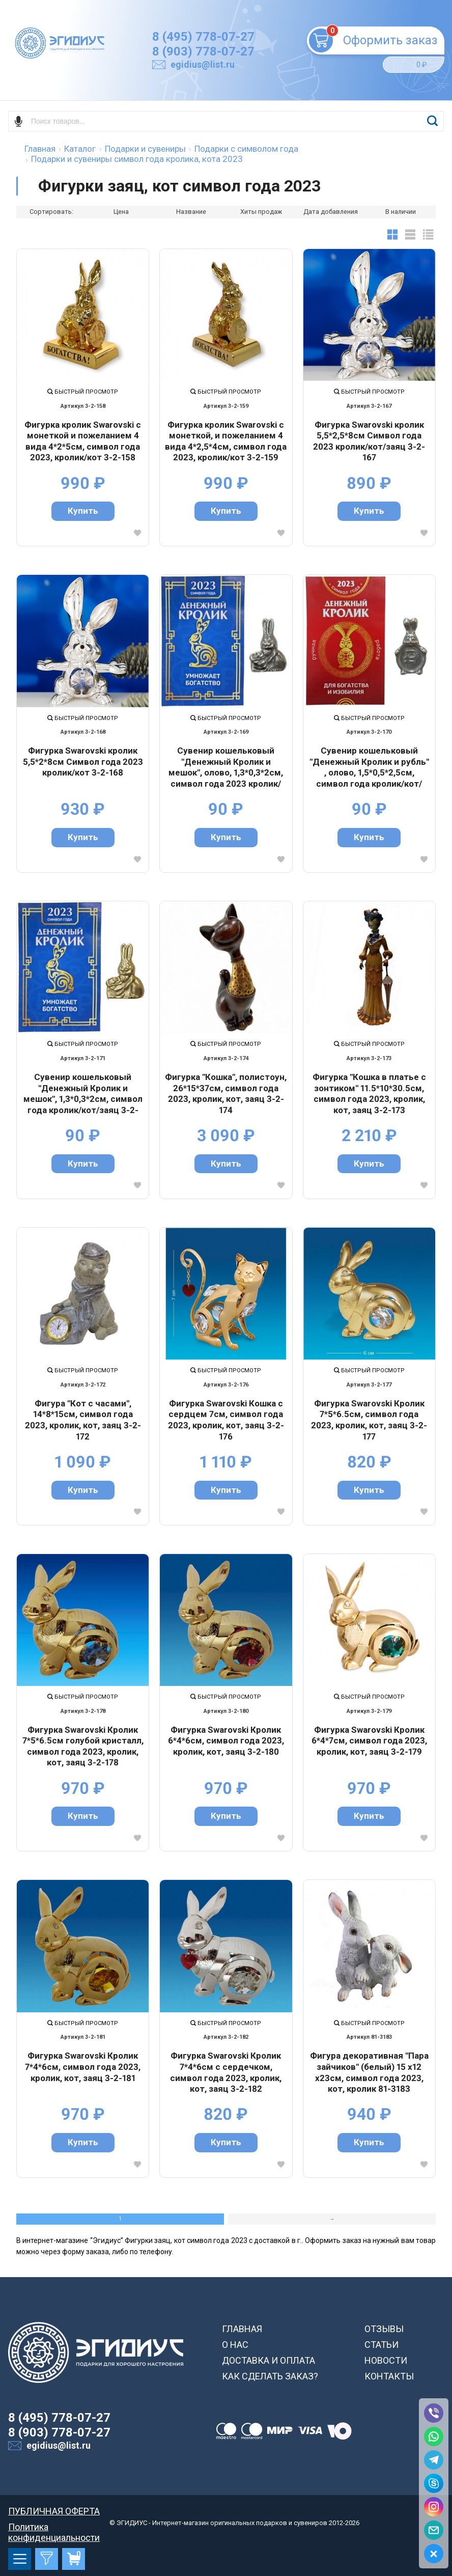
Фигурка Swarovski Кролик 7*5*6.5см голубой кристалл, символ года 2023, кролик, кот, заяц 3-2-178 (83, 1746)
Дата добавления (330, 211)
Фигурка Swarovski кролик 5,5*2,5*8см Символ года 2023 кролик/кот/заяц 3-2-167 (369, 441)
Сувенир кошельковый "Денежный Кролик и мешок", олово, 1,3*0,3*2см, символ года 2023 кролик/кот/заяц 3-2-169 (225, 767)
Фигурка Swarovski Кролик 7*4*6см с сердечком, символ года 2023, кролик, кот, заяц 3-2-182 (225, 2072)
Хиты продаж (261, 211)
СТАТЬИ (381, 2344)
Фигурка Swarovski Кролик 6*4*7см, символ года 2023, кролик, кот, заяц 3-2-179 (369, 1741)
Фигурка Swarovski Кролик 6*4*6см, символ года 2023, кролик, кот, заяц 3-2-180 (226, 1741)
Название (191, 211)
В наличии (400, 211)
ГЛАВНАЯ (242, 2328)
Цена (121, 211)
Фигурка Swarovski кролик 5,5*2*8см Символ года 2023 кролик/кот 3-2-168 (83, 761)
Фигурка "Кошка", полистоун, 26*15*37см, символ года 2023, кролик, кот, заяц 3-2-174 (226, 1093)
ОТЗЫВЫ (384, 2328)
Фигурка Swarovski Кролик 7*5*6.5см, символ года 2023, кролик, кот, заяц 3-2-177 (369, 1420)
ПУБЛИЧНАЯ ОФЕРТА (54, 2511)
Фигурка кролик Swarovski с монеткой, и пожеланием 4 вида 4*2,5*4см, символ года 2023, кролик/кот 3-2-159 (226, 441)
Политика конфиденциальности (54, 2527)
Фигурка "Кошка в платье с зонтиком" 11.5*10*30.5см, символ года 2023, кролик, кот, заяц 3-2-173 (369, 1093)
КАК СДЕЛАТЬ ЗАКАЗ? (270, 2376)
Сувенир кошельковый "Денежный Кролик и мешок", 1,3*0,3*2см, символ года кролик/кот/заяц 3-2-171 (83, 1093)
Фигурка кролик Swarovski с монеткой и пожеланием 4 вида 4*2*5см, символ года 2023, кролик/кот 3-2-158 (82, 441)
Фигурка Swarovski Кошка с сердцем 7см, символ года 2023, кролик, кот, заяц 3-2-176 (226, 1420)
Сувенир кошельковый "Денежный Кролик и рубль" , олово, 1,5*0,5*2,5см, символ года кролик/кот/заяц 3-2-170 (369, 767)
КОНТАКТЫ (389, 2376)
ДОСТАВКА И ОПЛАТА (268, 2360)
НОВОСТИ (385, 2360)
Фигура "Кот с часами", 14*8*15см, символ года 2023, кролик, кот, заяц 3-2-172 (83, 1420)
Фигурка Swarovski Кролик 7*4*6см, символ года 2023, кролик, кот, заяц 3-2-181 (82, 2067)
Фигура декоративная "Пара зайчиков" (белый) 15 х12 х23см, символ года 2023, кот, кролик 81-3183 (369, 2072)
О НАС (235, 2344)
